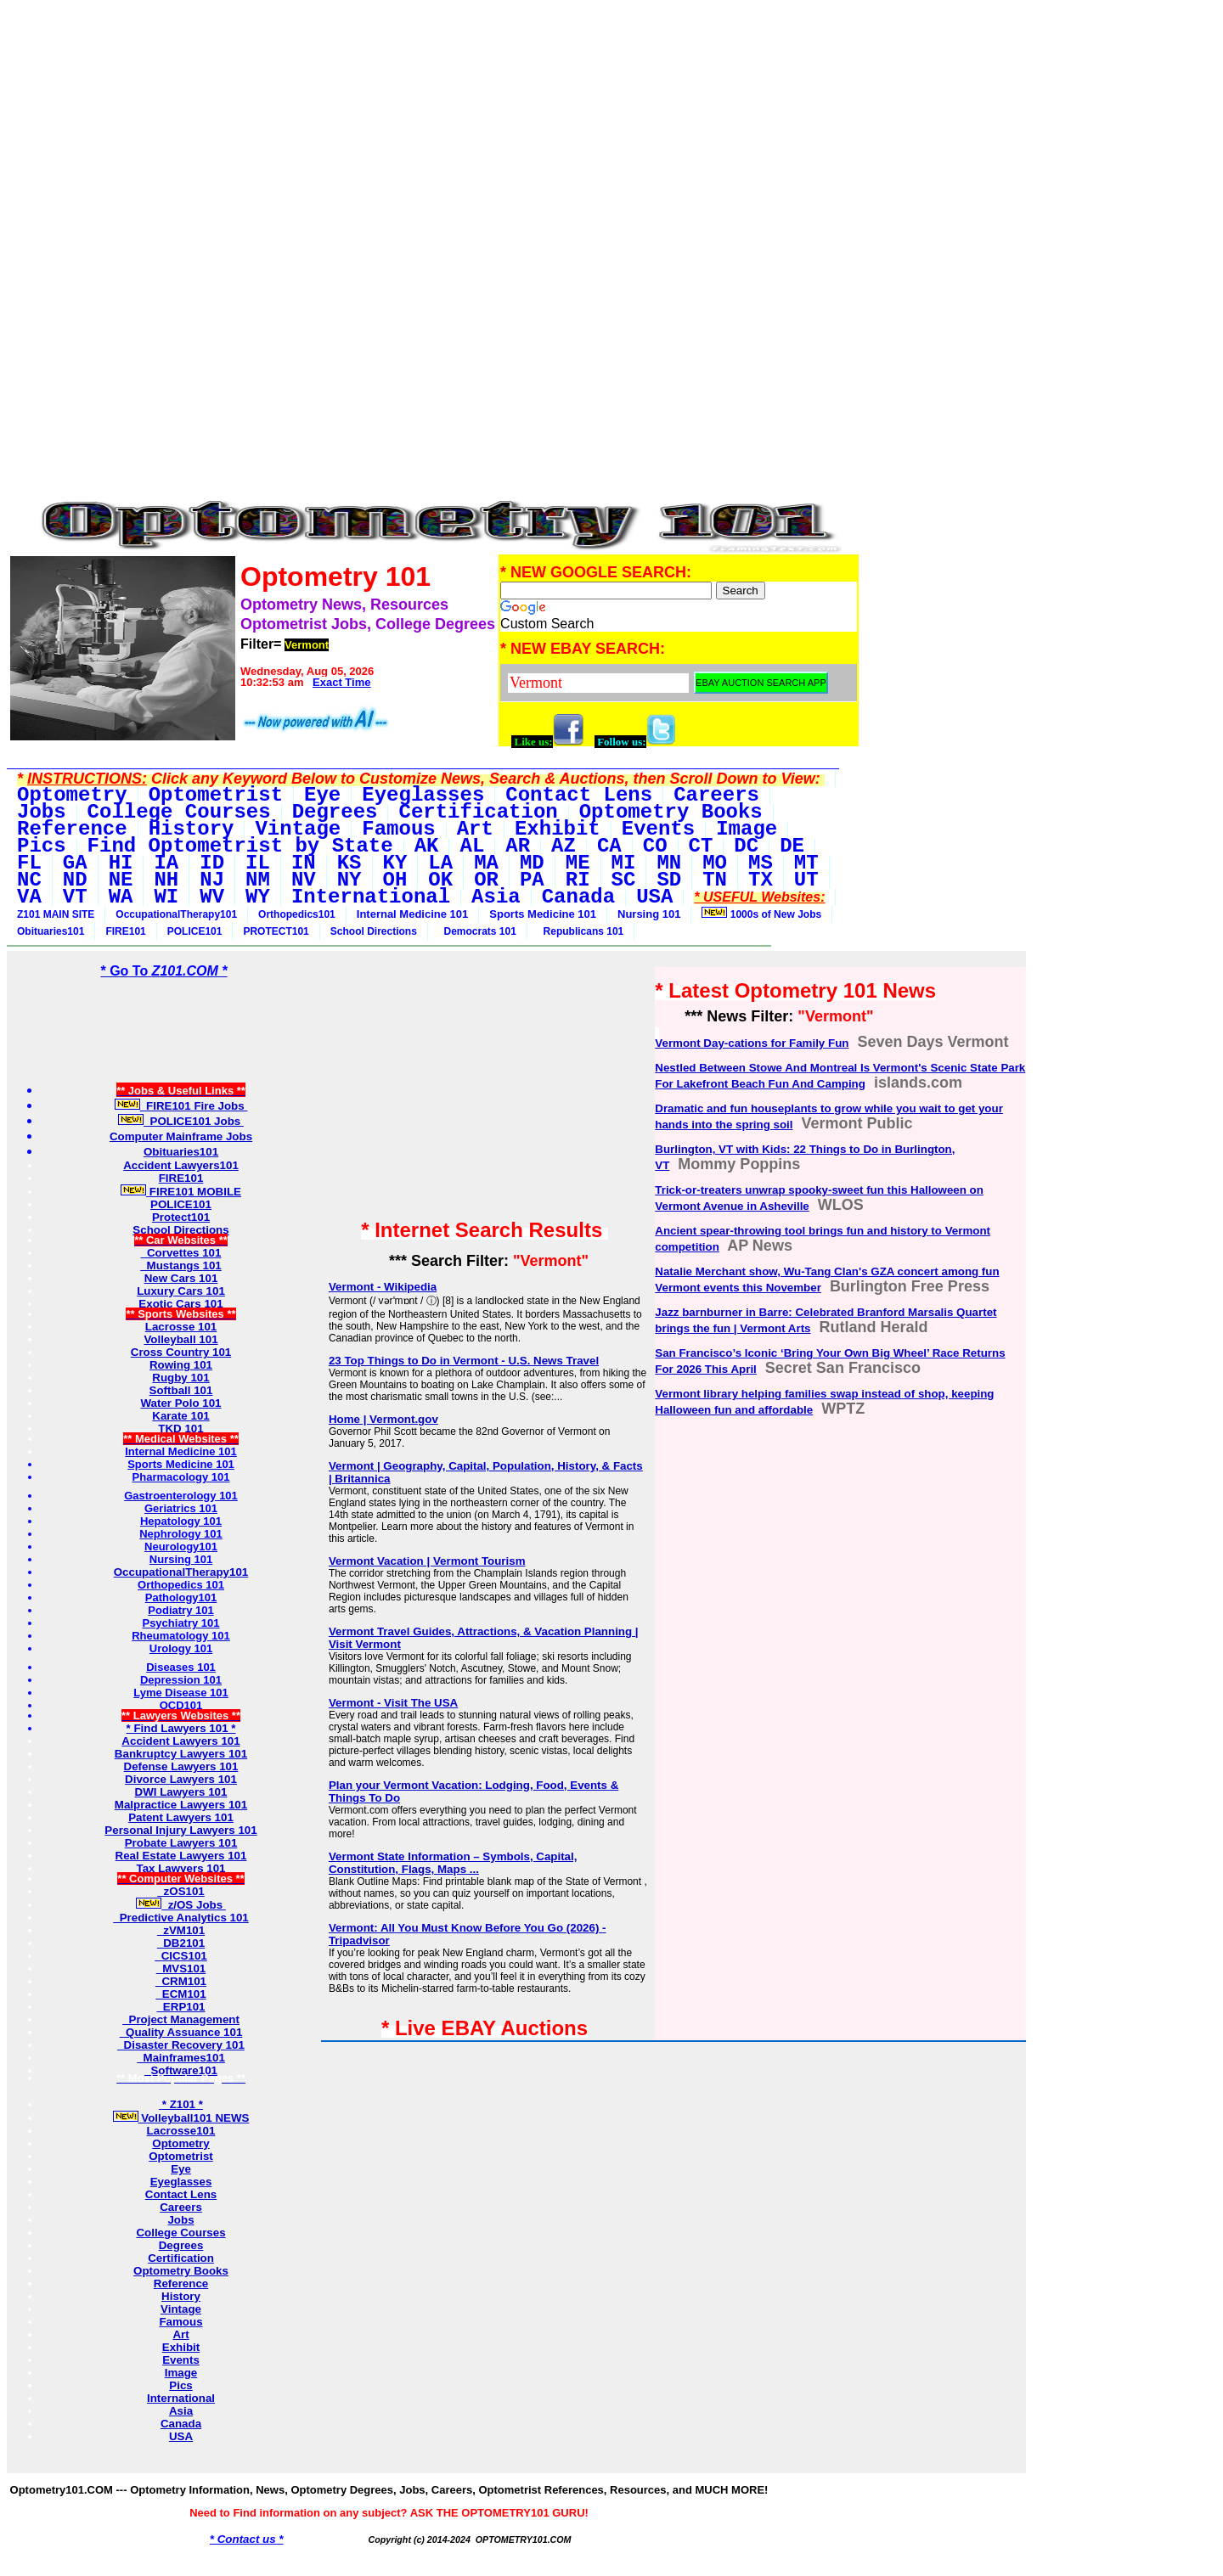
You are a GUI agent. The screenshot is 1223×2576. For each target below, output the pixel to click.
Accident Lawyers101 (181, 1165)
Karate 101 (180, 1415)
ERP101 (180, 2006)
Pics (180, 2385)
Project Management (181, 2019)
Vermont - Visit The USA (393, 1702)
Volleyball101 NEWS (181, 2118)
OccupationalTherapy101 (176, 914)
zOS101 (181, 1891)
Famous (180, 2321)
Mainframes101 (181, 2057)
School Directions (373, 931)
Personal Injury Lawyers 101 (180, 1830)
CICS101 (181, 1955)
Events (181, 2360)
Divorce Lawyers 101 (181, 1779)
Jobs (180, 2219)
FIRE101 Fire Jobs (181, 1106)
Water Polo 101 (180, 1403)
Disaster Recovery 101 (181, 2045)
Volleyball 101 (180, 1339)
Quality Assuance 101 (181, 2032)
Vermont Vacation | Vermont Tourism (427, 1561)
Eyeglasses (181, 2181)
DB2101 (181, 1943)
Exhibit (181, 2347)
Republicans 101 (580, 931)
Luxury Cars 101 (181, 1291)
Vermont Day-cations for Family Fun (751, 1043)
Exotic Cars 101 (180, 1303)
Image (181, 2372)
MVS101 (181, 1968)
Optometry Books (180, 2270)
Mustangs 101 (181, 1265)
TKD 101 (180, 1428)
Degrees (181, 2245)
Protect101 (181, 1217)
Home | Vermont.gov (383, 1419)
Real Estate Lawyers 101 (181, 1855)
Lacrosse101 (181, 2130)
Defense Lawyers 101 (181, 1766)
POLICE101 (195, 931)
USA (181, 2436)
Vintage (181, 2309)
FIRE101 (125, 931)
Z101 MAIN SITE (55, 914)
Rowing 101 (180, 1364)
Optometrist (181, 2156)
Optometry (180, 2143)
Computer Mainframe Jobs (181, 1136)
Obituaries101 (50, 931)
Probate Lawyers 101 (181, 1842)
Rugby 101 (180, 1377)
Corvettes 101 (181, 1252)
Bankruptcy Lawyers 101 (181, 1753)
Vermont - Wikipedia (383, 1286)
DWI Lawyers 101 (181, 1792)
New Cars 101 (181, 1278)
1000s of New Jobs (761, 913)
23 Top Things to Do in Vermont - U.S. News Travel (464, 1360)
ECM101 (180, 1994)
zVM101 (181, 1930)
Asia (181, 2410)
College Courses (180, 2232)
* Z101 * (181, 2104)
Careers (181, 2207)
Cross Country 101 (181, 1352)
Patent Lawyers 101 (181, 1817)
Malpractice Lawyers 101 (181, 1804)
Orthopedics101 (296, 914)
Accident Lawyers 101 (180, 1741)
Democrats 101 (477, 931)
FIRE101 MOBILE (181, 1191)
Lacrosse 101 (181, 1326)
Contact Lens (181, 2194)
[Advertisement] (433, 126)
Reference (181, 2283)
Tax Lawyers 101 (181, 1868)
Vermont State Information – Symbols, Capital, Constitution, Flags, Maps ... (453, 1863)
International (181, 2398)
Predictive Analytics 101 (181, 1917)
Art (180, 2334)
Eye (181, 2169)
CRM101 (180, 1981)
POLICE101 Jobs (181, 1121)
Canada (181, 2423)
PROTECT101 (275, 931)
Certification (181, 2258)
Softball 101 (181, 1390)
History (180, 2296)
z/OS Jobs (181, 1904)
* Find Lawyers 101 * (181, 1728)
